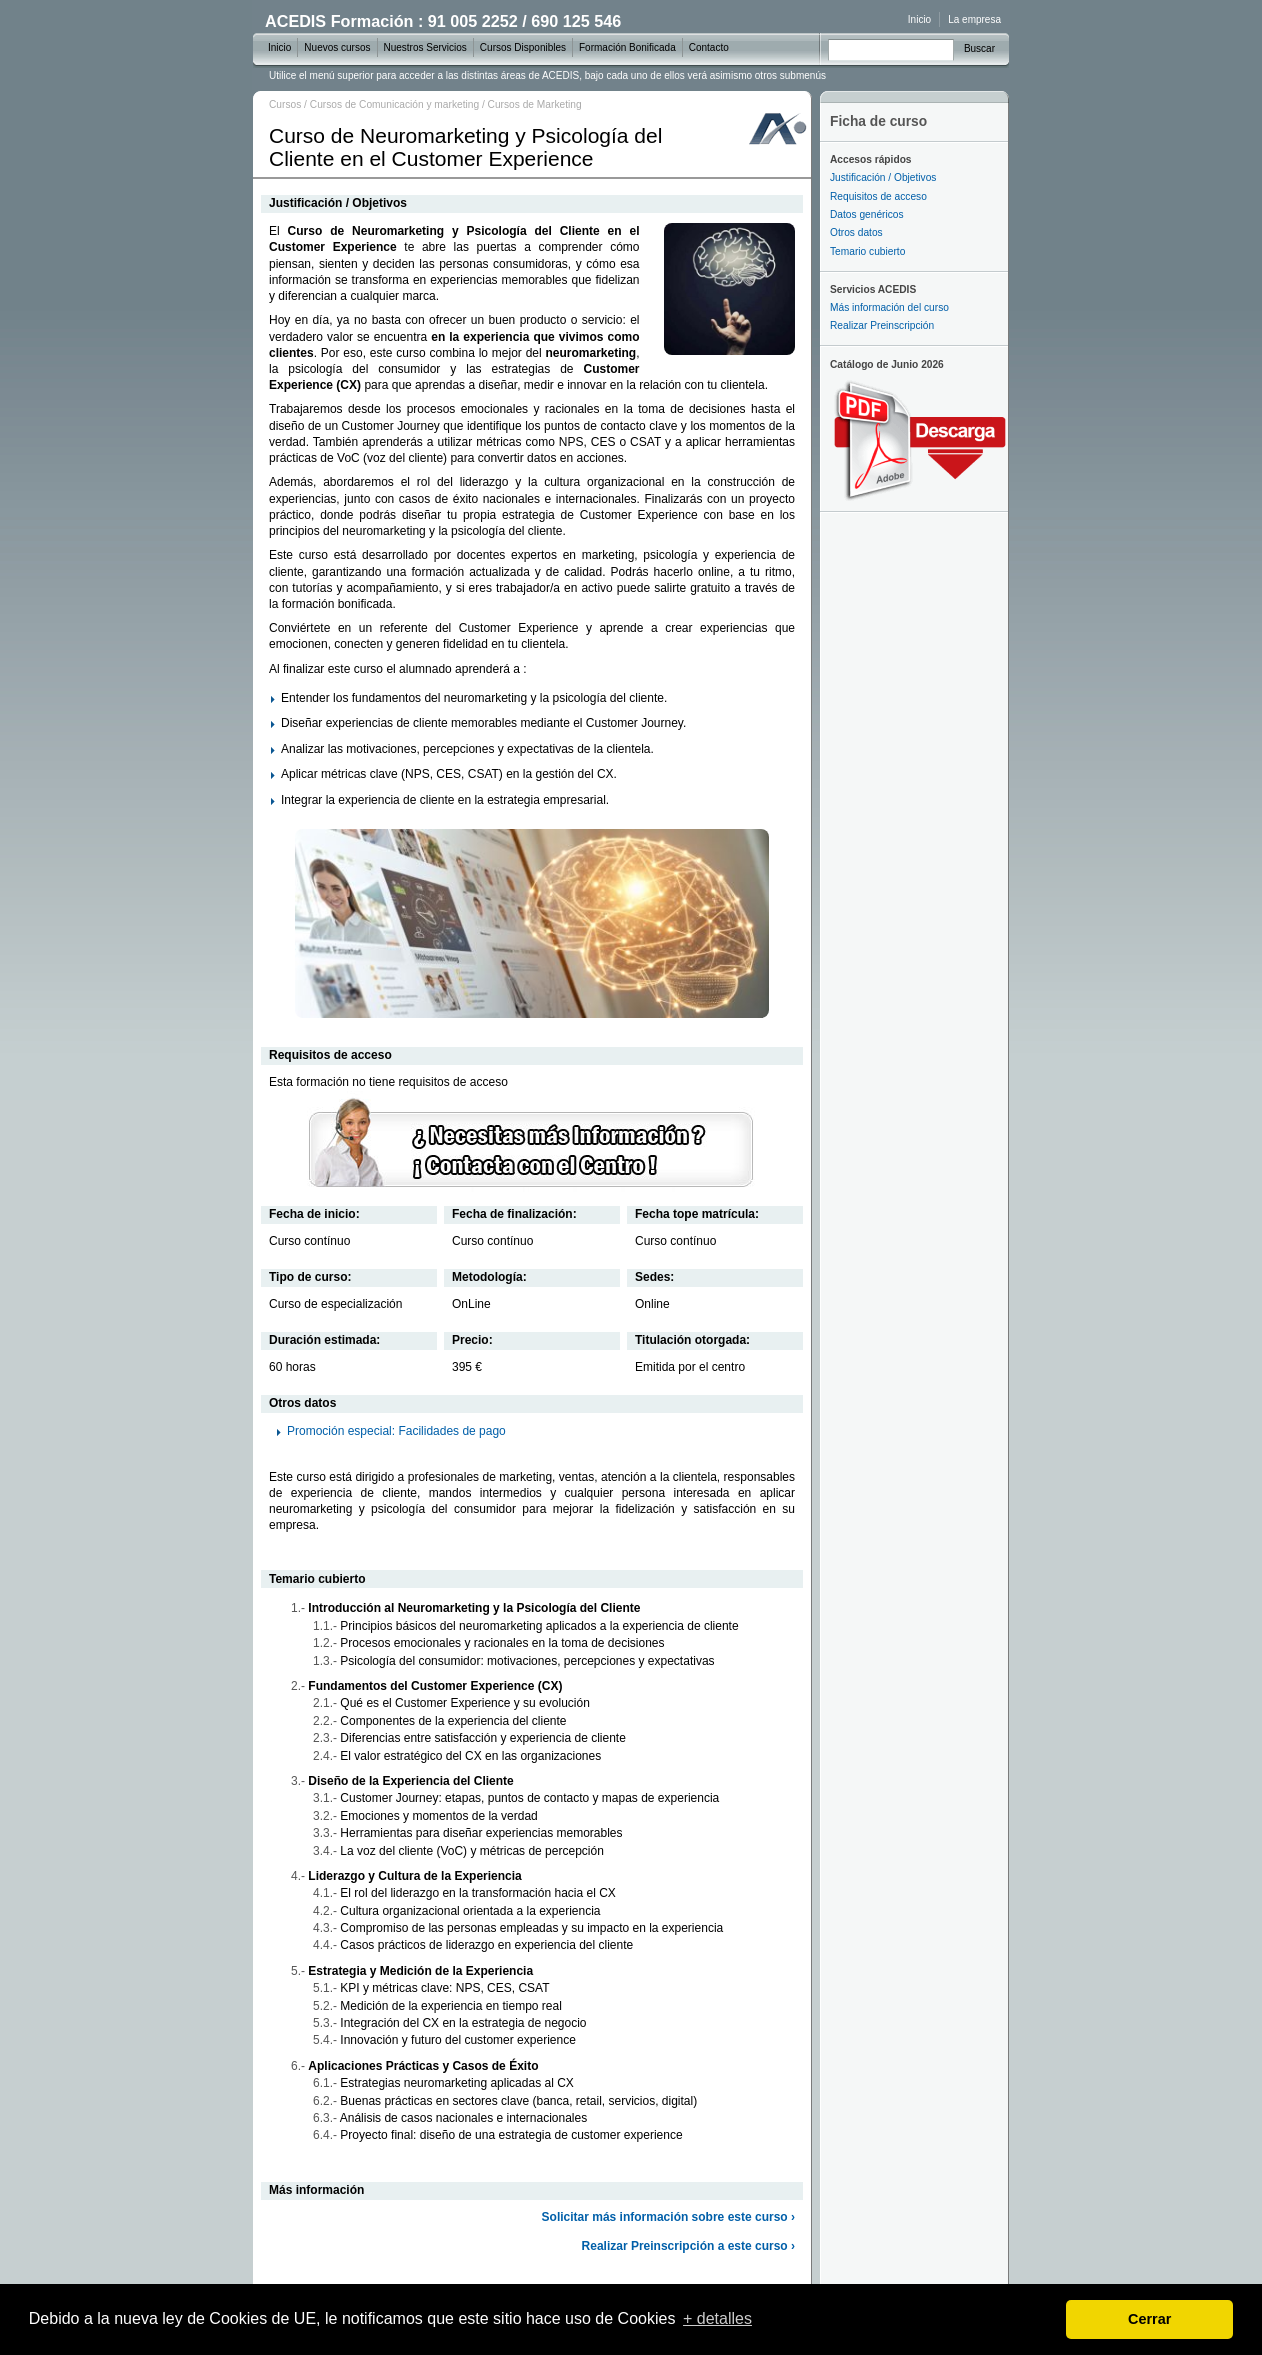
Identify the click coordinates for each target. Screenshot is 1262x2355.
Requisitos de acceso (878, 196)
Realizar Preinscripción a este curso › (688, 2246)
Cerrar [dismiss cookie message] (1149, 2319)
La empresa (974, 19)
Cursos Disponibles (523, 47)
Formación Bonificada (627, 47)
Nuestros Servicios (425, 47)
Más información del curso (889, 307)
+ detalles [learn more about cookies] (717, 2318)
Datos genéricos (867, 214)
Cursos (285, 104)
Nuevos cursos (337, 47)
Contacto (709, 47)
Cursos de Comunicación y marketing (394, 104)
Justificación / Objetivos (883, 177)
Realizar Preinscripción (882, 325)
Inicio (919, 19)
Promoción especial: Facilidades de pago (396, 1431)
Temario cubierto (867, 251)
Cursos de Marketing (535, 104)
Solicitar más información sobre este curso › (668, 2217)
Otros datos (856, 232)
